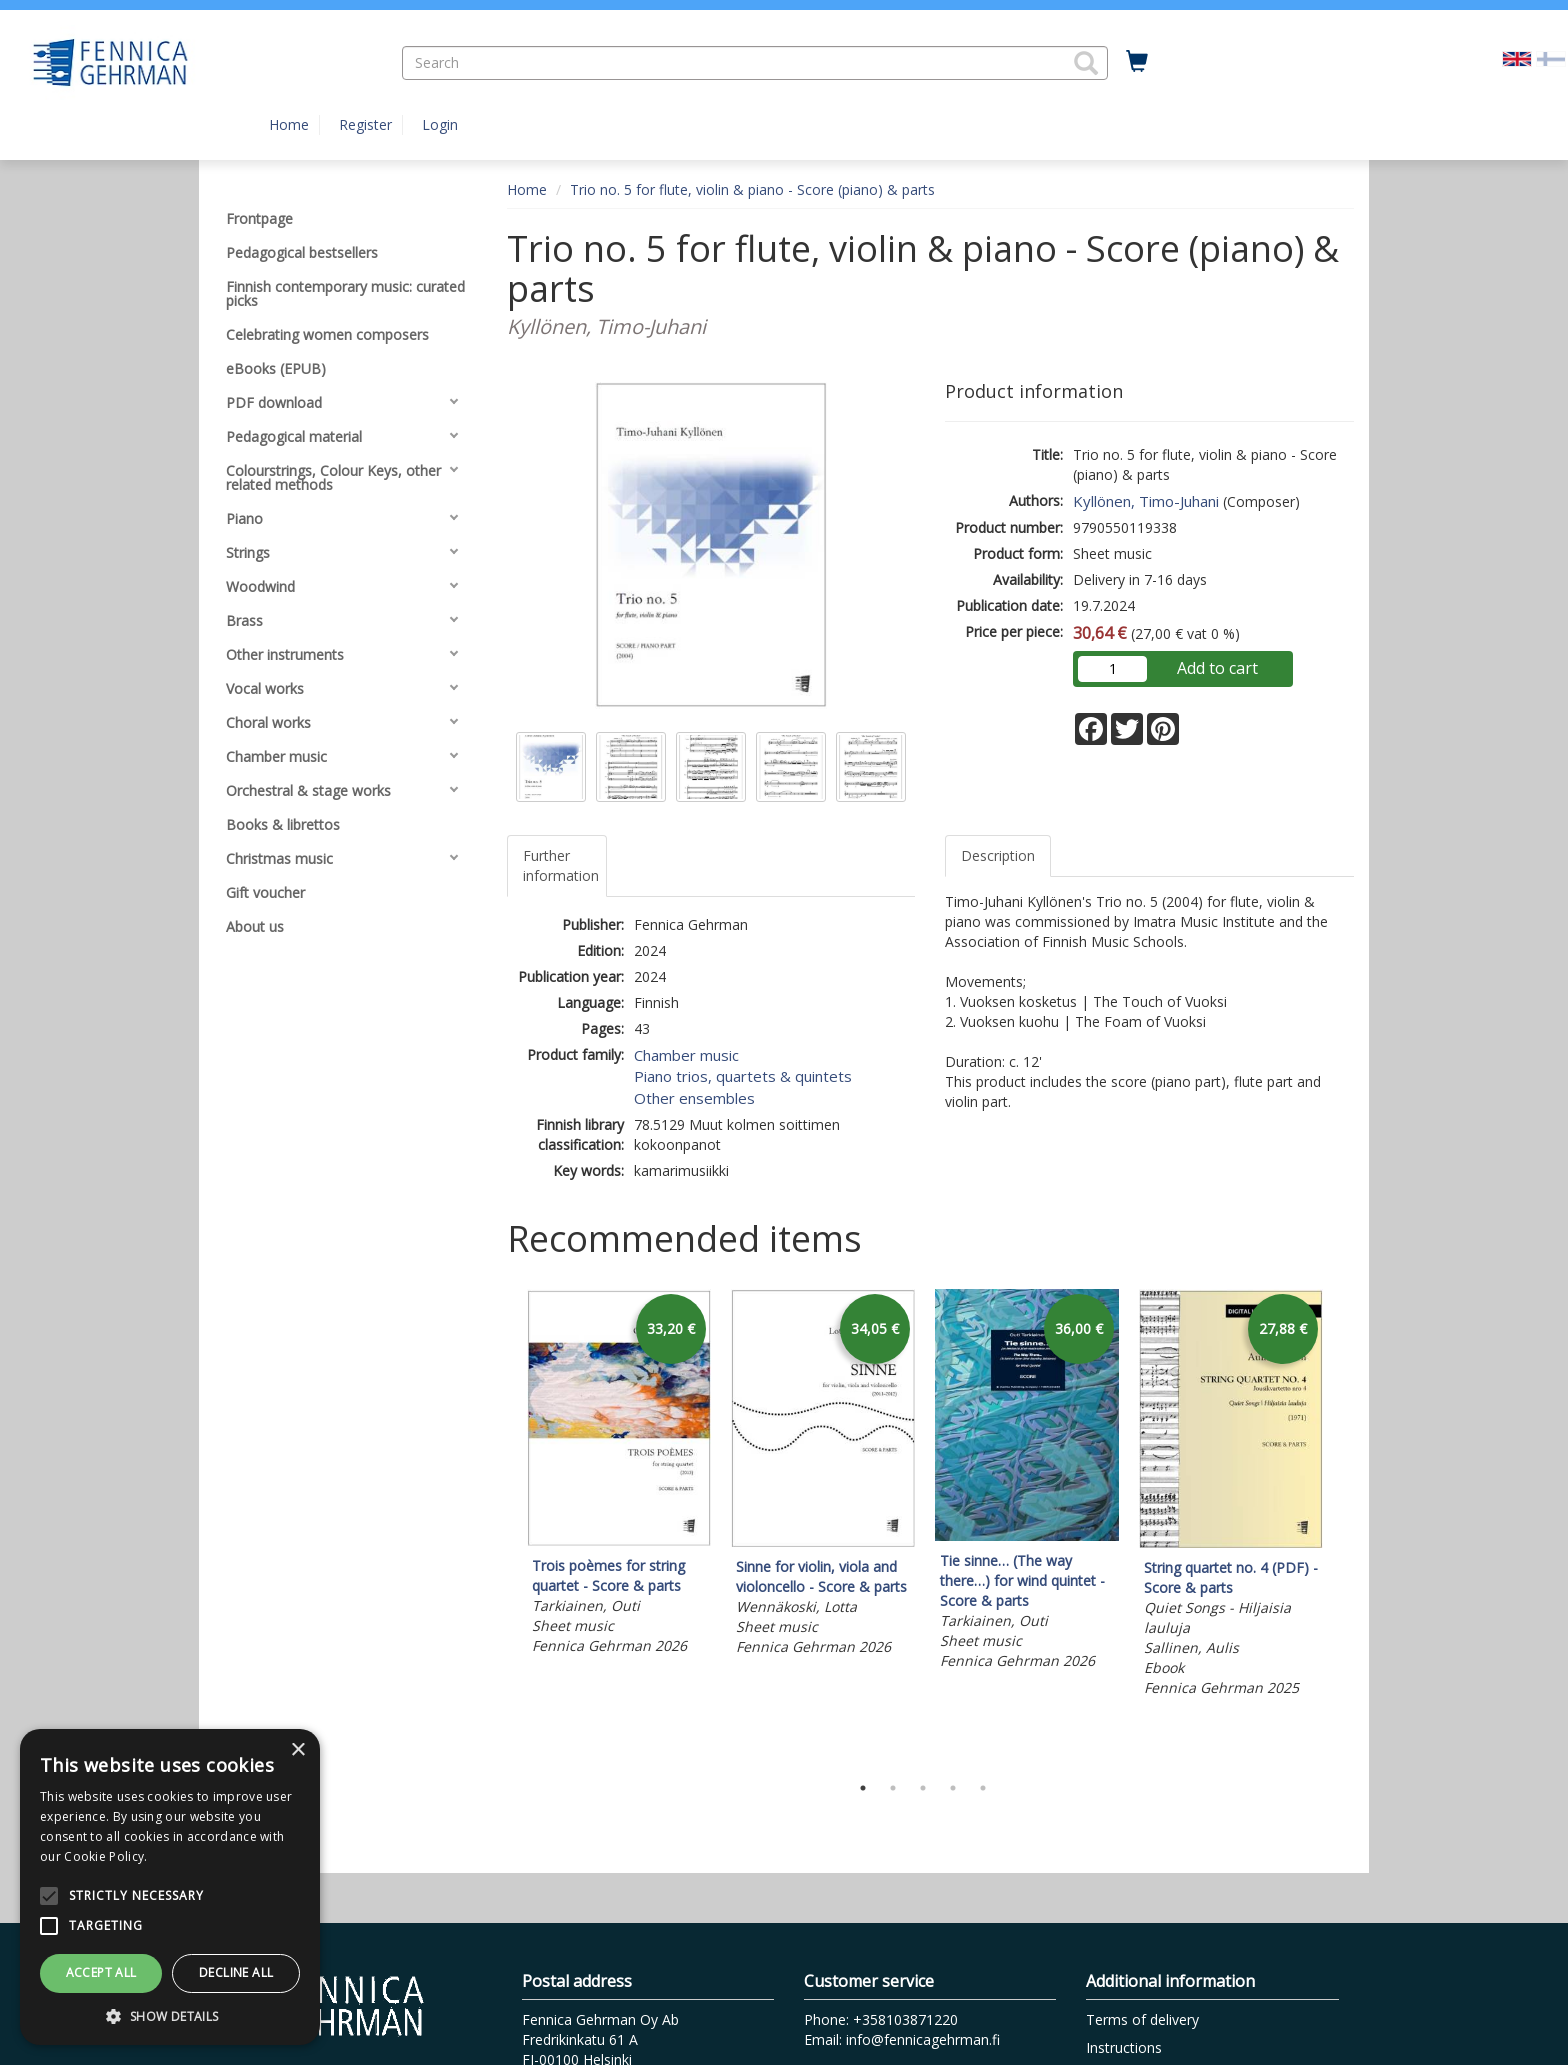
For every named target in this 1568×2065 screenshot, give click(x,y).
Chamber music (686, 1055)
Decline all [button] (236, 1972)
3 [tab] (923, 1788)
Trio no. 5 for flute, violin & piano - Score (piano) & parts (752, 189)
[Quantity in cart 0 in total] (1137, 62)
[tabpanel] (619, 1475)
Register (365, 124)
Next (1344, 1526)
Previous (502, 1526)
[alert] (170, 1887)
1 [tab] (863, 1788)
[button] (1086, 63)
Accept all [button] (101, 1972)
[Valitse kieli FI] (1551, 57)
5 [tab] (983, 1788)
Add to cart (1217, 668)
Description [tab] (998, 855)
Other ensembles (694, 1098)
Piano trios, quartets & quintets (743, 1076)
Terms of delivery (1142, 2019)
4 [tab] (953, 1788)
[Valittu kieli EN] (1517, 57)
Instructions (1124, 2047)
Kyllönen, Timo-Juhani (1146, 501)
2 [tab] (893, 1788)
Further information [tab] (561, 865)
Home (289, 124)
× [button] (297, 1750)
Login (440, 124)
